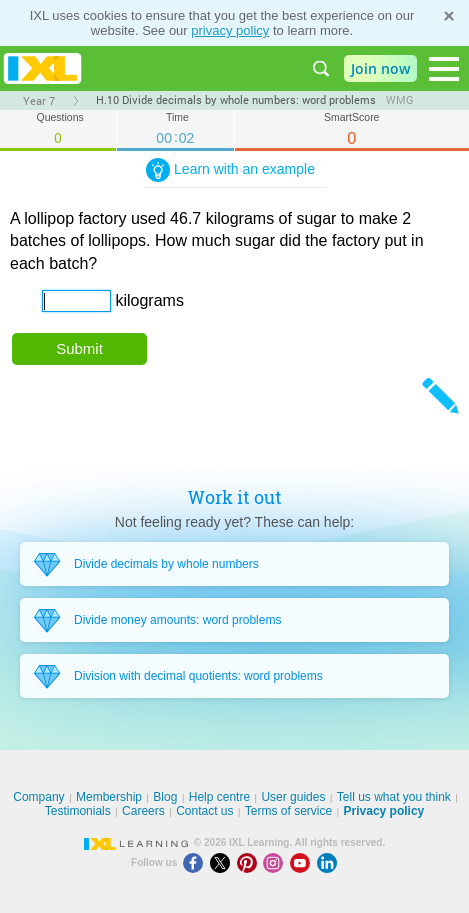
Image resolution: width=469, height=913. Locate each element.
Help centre (219, 797)
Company (38, 797)
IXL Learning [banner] (42, 68)
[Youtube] (303, 862)
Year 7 (39, 101)
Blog (165, 797)
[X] (223, 862)
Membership (109, 797)
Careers (143, 811)
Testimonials (78, 811)
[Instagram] (276, 862)
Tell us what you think (394, 797)
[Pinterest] (250, 862)
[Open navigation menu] (444, 69)
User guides (293, 797)
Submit (79, 348)
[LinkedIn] (329, 862)
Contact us (204, 811)
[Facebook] (196, 862)
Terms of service (288, 811)
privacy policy (230, 30)
